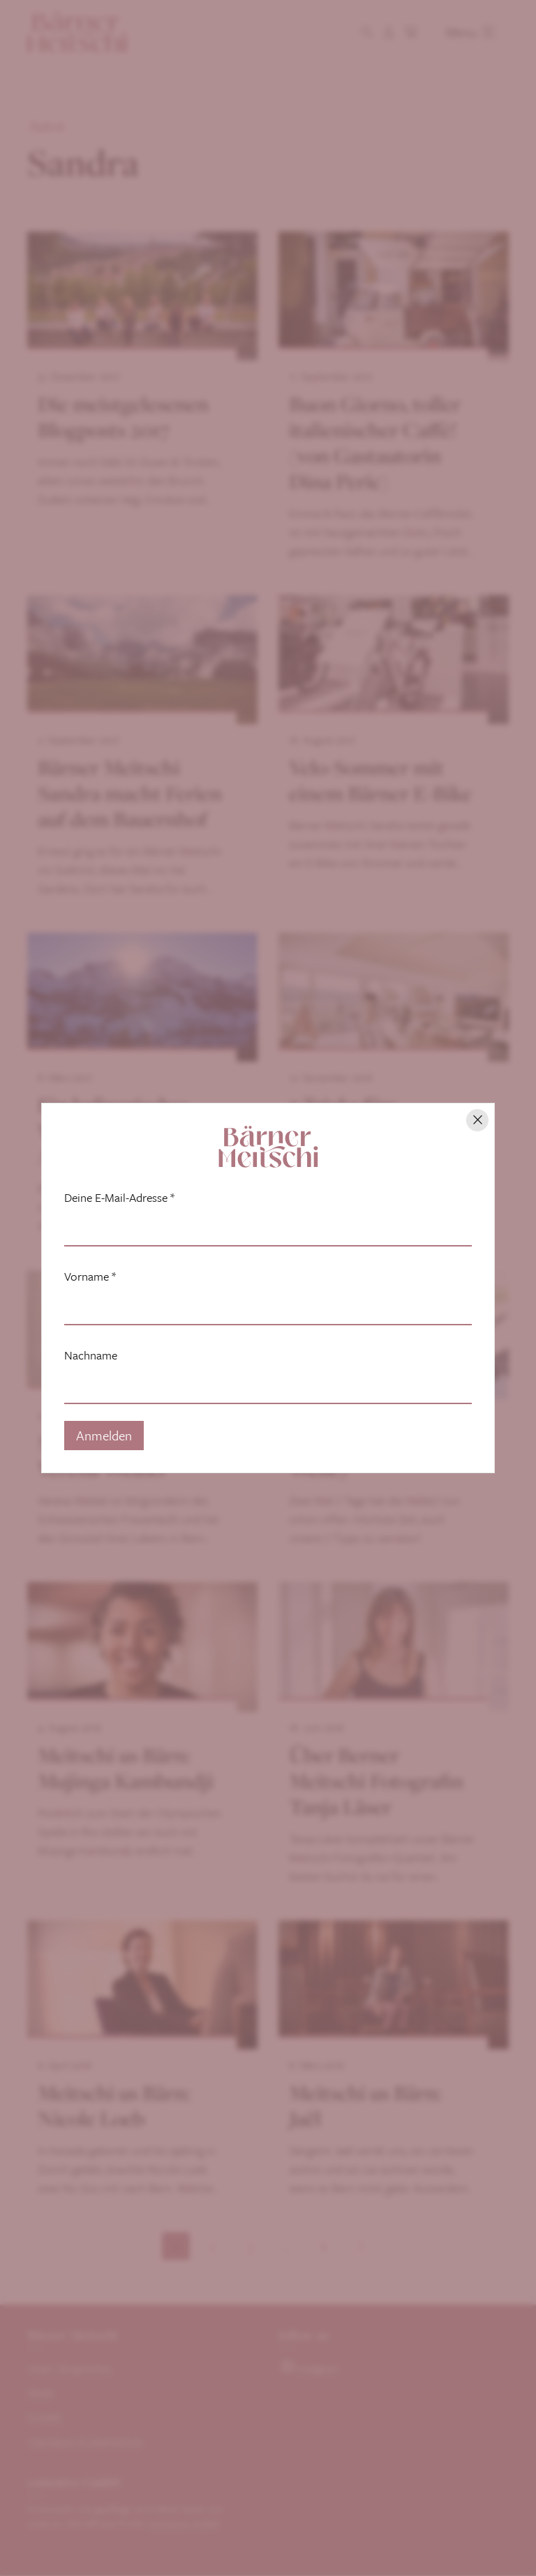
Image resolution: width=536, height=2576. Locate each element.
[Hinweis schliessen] (477, 1120)
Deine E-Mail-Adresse (119, 1197)
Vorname (90, 1276)
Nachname (90, 1355)
